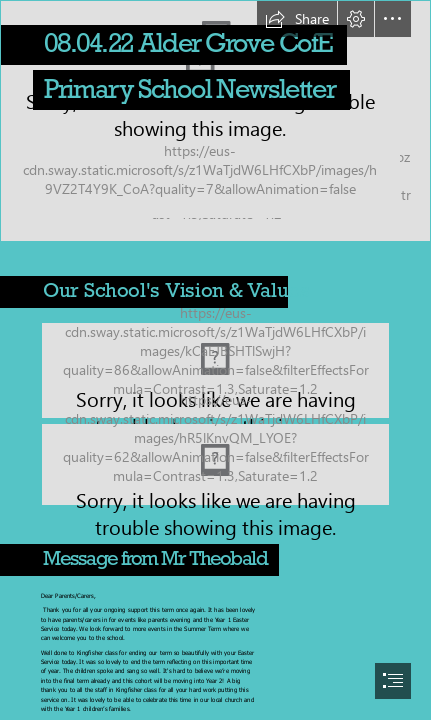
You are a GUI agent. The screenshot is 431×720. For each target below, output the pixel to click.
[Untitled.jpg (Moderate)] (215, 464)
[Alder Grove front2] (215, 121)
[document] (215, 360)
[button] (297, 19)
